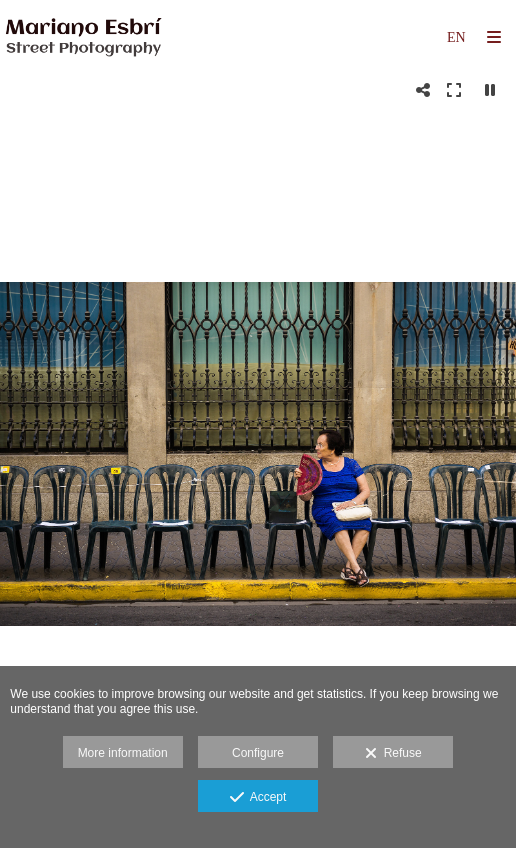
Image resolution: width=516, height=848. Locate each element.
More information (123, 753)
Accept (258, 798)
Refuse (393, 754)
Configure (258, 753)
